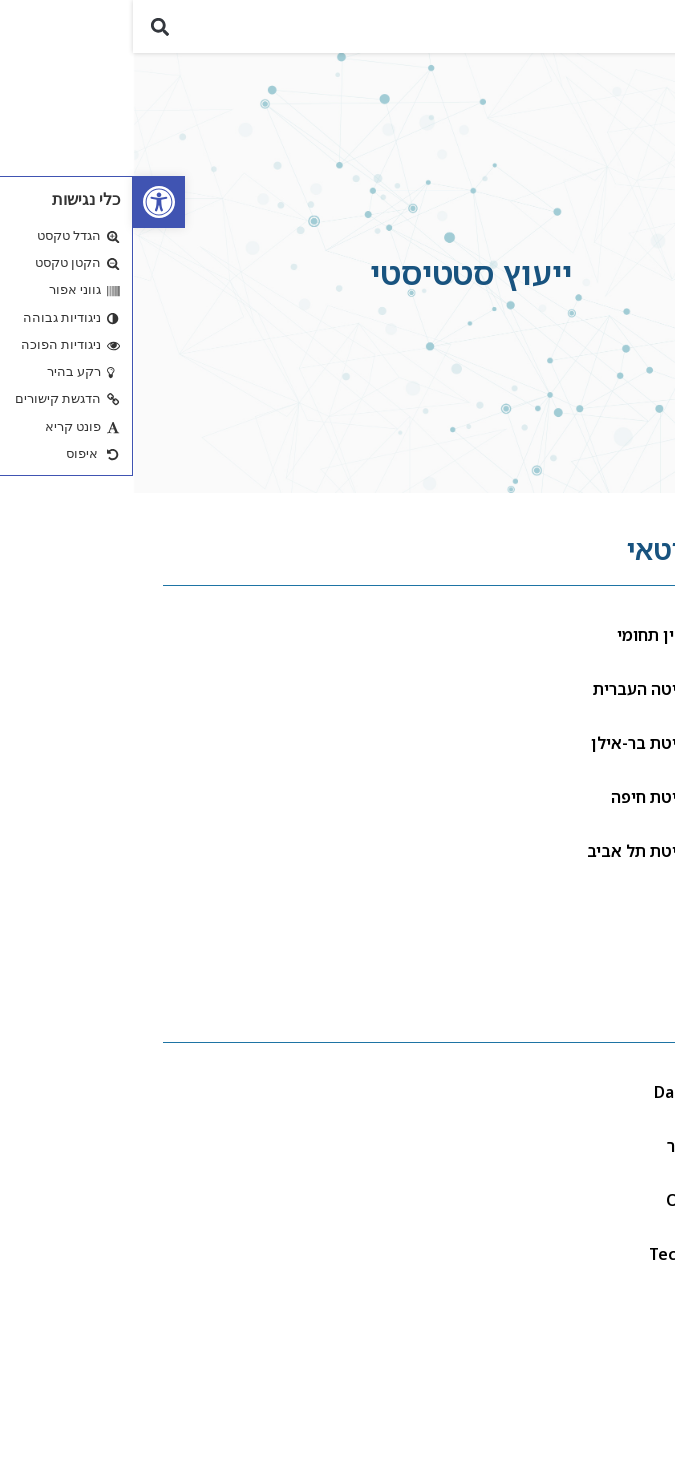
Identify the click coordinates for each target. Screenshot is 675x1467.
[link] (26, 202)
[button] (648, 34)
